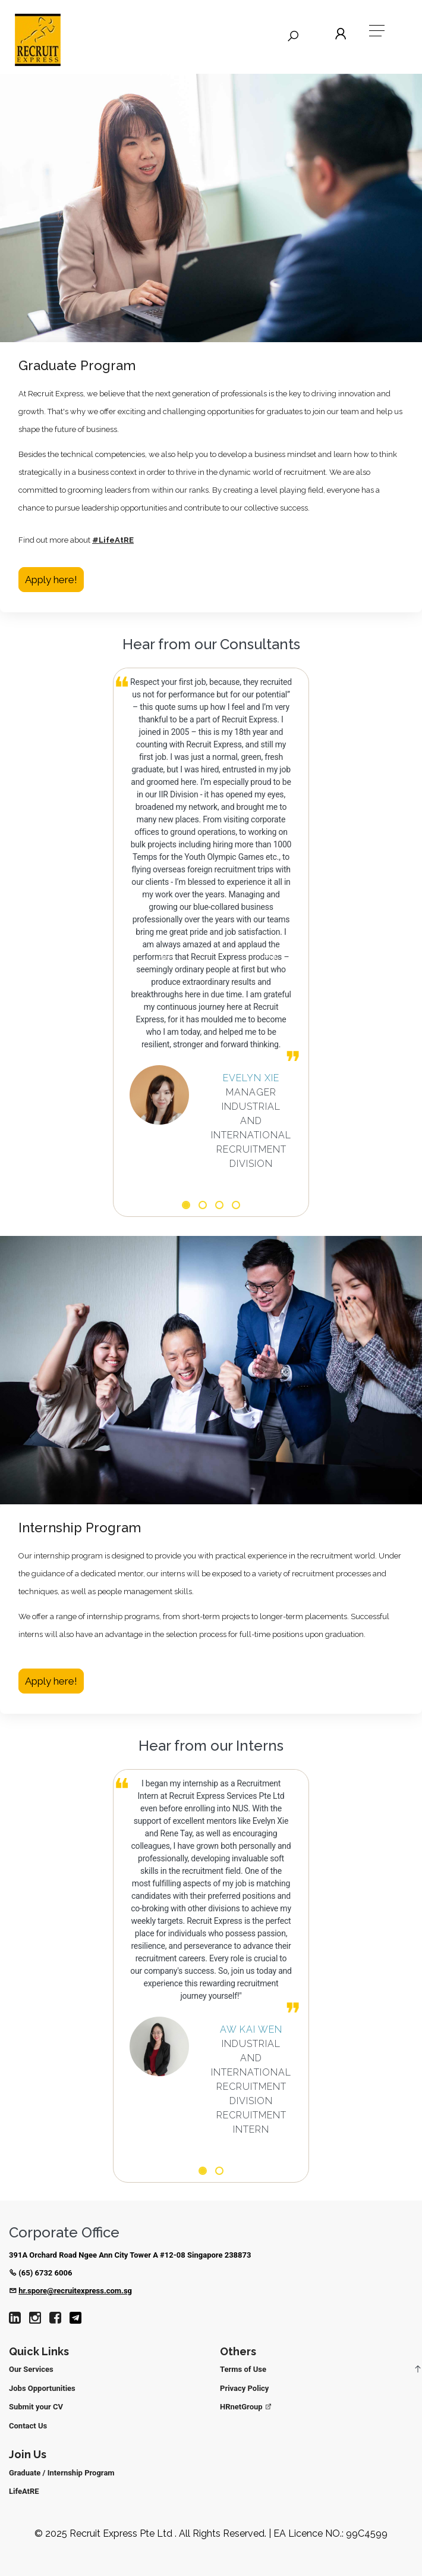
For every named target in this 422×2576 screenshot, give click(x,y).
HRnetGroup (246, 2406)
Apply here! (51, 580)
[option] (211, 922)
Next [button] (270, 954)
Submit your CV (36, 2406)
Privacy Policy (244, 2388)
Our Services (31, 2369)
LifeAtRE (24, 2491)
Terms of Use (243, 2369)
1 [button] (186, 1205)
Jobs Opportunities (42, 2388)
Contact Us (28, 2425)
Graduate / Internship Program (62, 2472)
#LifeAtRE (113, 540)
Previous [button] (167, 954)
